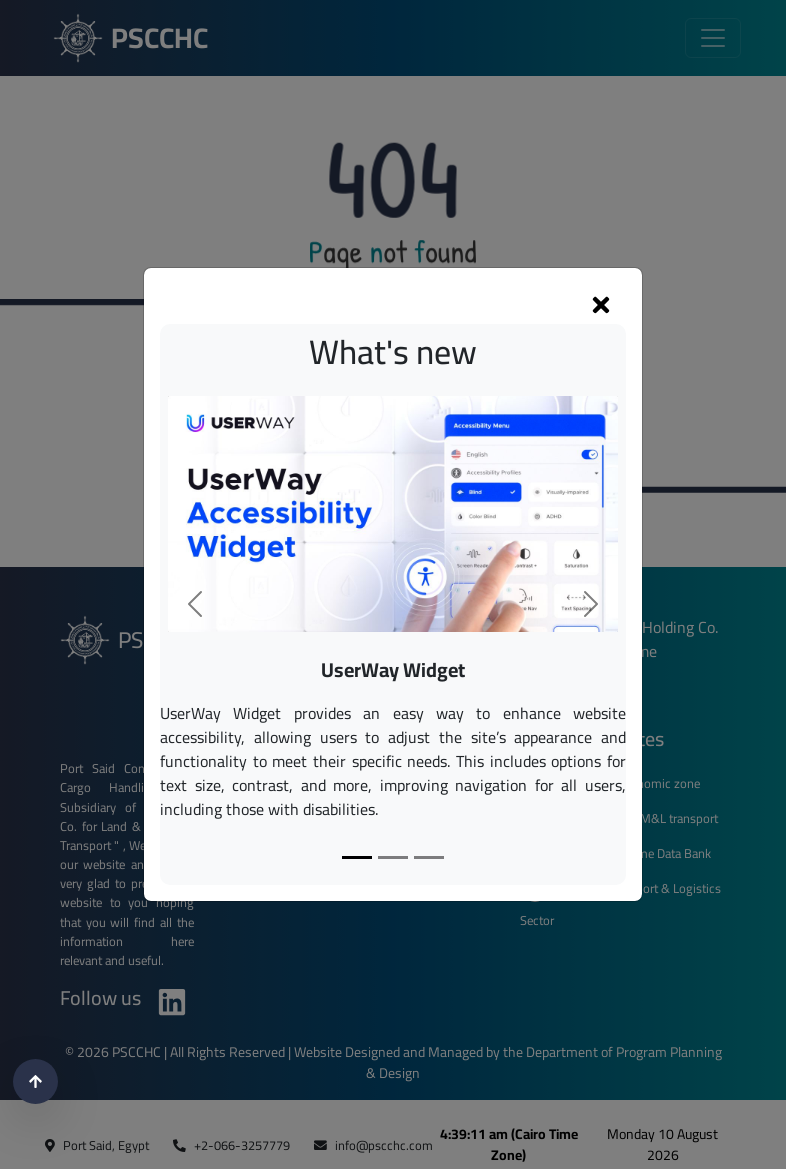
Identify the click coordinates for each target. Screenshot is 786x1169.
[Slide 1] (357, 857)
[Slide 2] (393, 857)
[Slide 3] (429, 857)
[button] (195, 604)
